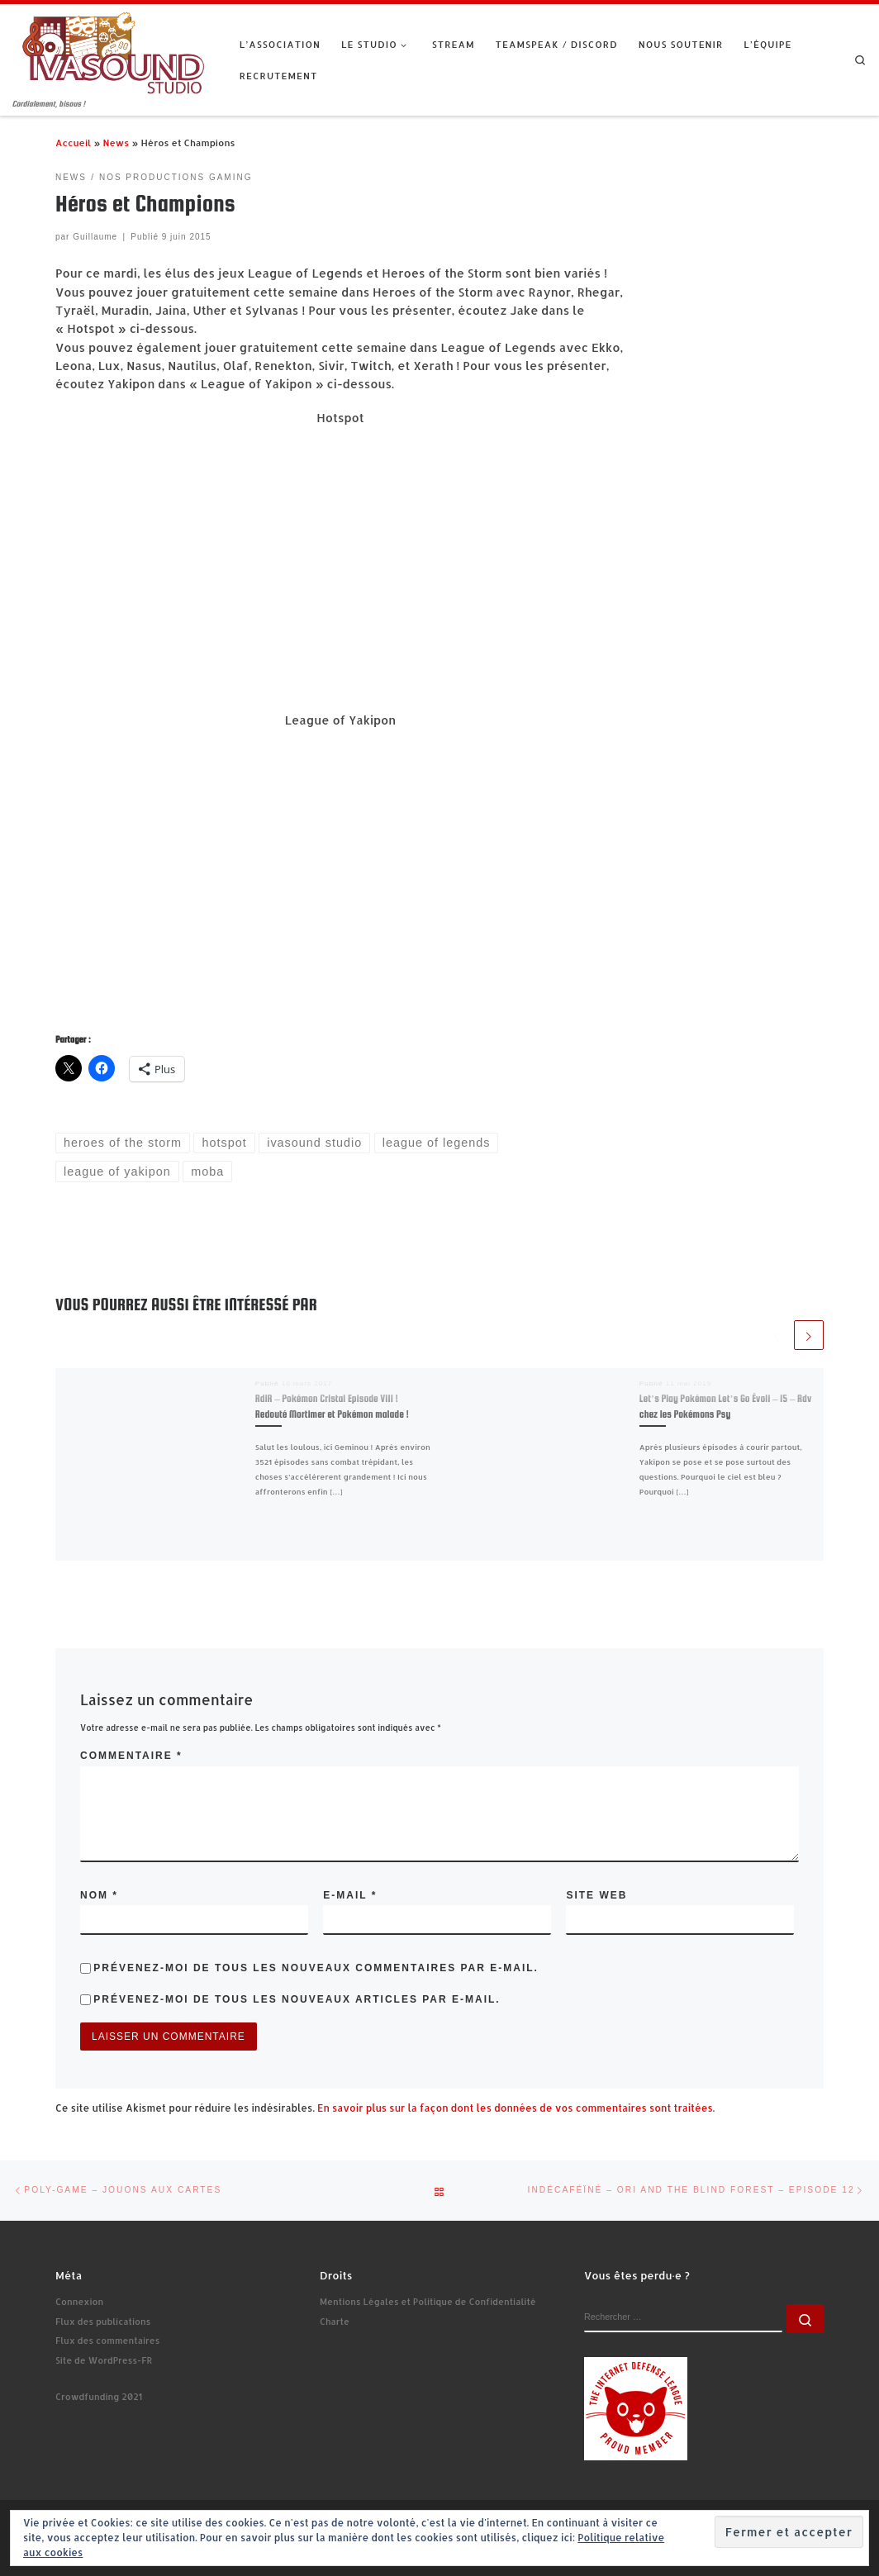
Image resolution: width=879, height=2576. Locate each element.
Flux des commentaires (107, 2340)
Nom (99, 1895)
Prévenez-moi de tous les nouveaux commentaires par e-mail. (316, 1968)
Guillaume (95, 236)
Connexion (79, 2301)
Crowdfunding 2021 (98, 2397)
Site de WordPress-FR (103, 2360)
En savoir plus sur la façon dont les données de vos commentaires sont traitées (515, 2108)
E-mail (350, 1895)
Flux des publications (102, 2321)
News (115, 142)
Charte (334, 2321)
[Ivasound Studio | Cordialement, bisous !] (113, 51)
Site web (596, 1895)
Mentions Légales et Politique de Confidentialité (428, 2301)
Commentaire (131, 1755)
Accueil (73, 142)
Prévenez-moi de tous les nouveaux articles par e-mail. (296, 1999)
